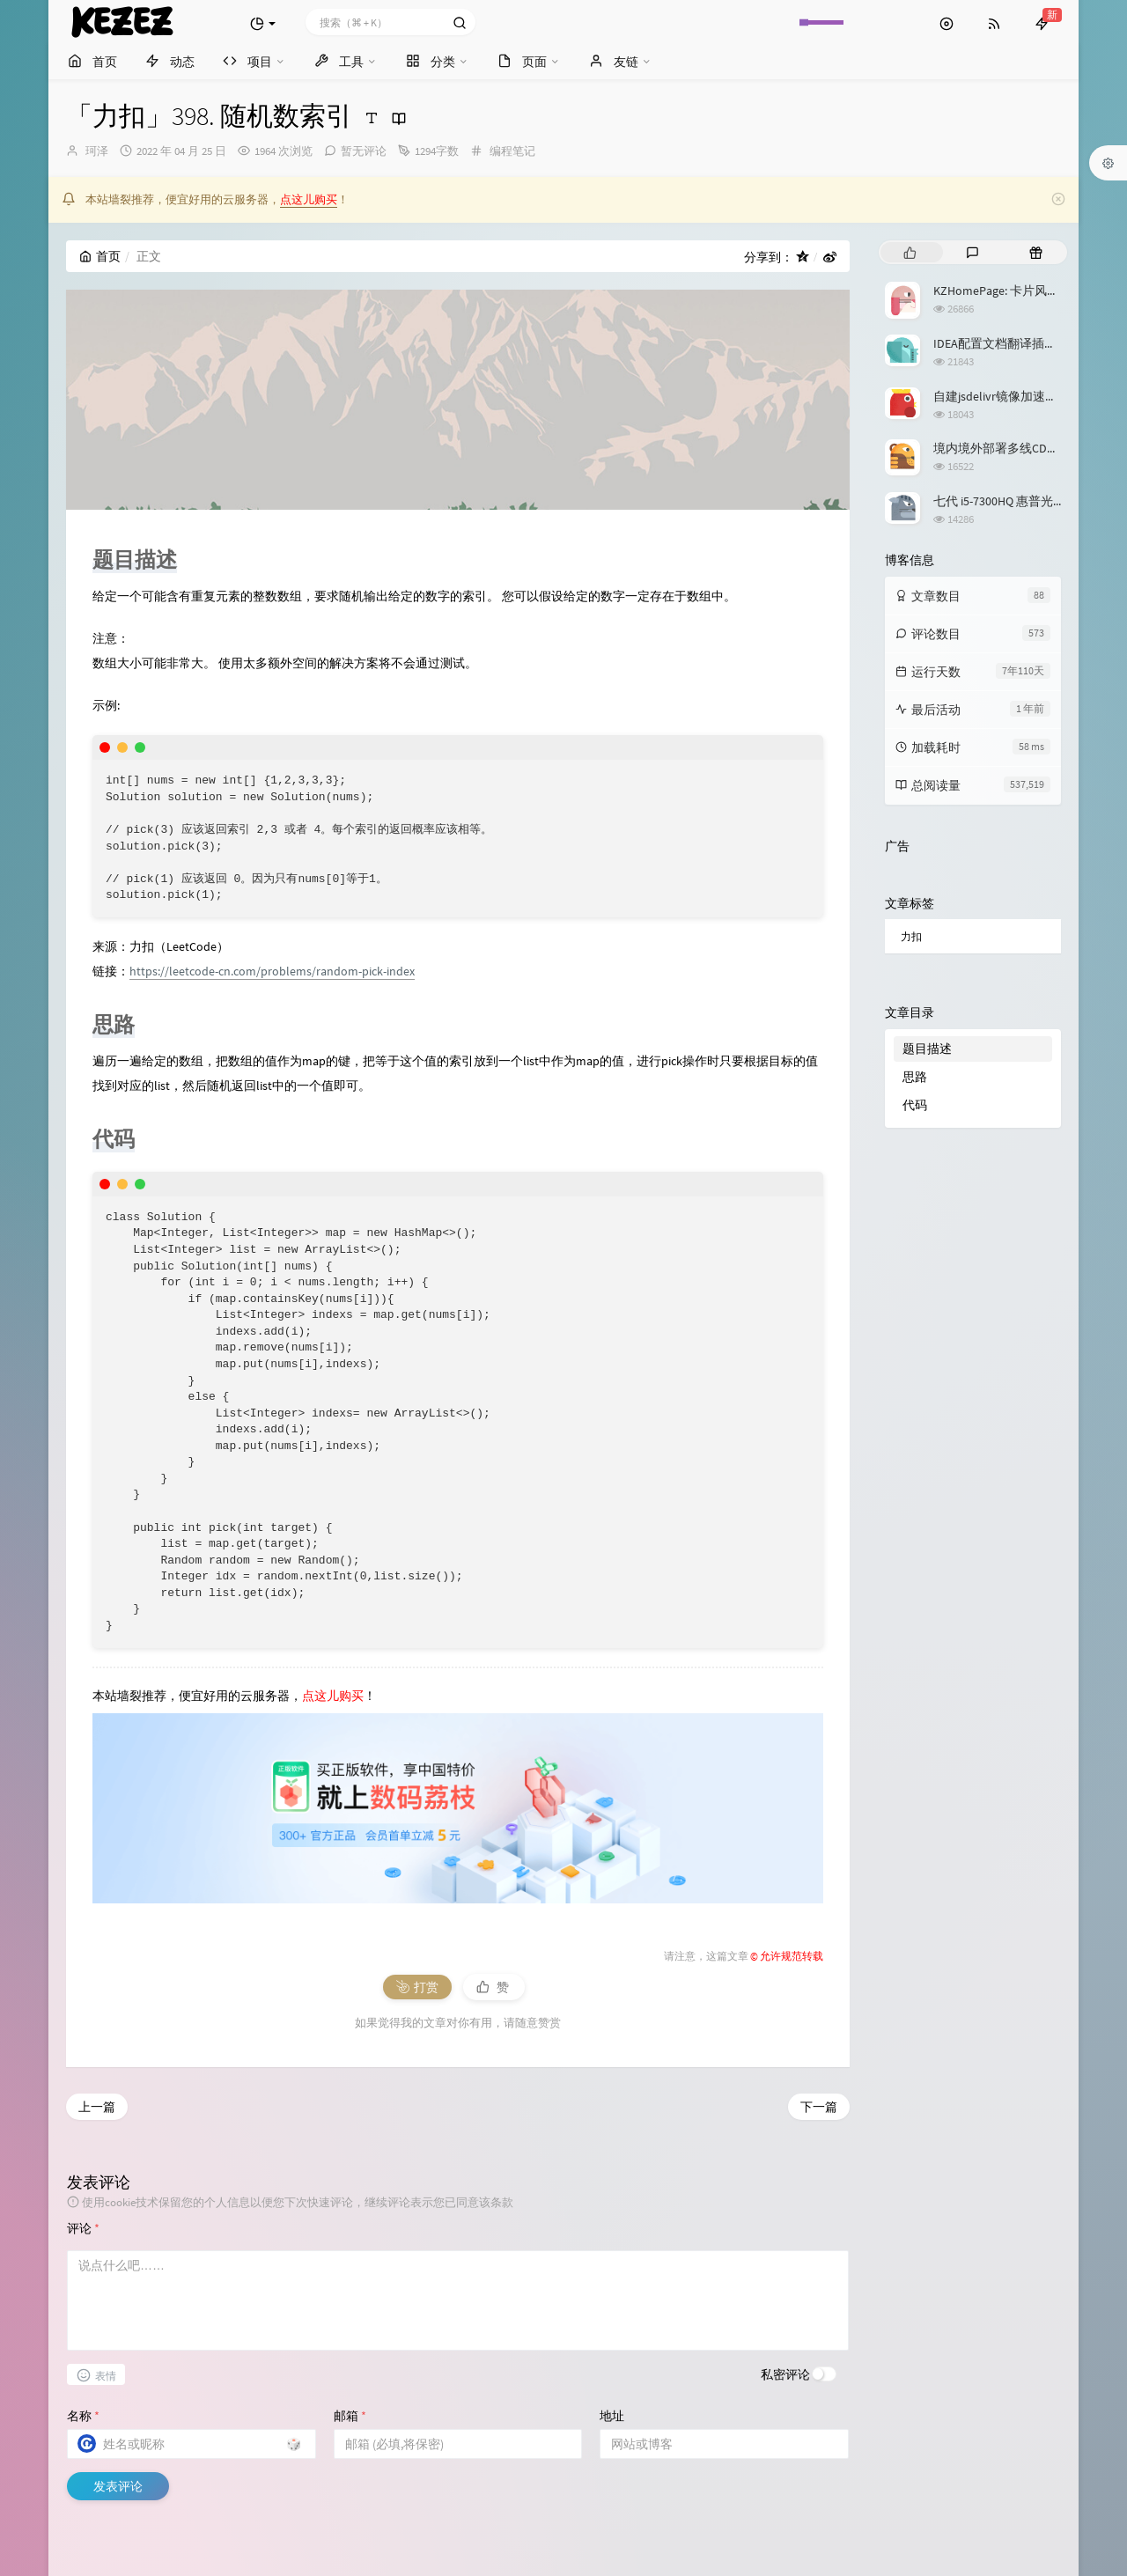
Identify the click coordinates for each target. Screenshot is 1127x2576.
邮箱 (350, 2416)
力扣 (911, 936)
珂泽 (96, 151)
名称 (83, 2416)
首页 (100, 256)
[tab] (910, 252)
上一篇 (96, 2107)
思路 (914, 1077)
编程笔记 (512, 151)
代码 (914, 1105)
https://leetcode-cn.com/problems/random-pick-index (272, 971)
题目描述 (927, 1048)
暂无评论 (364, 151)
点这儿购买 (308, 199)
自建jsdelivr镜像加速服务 (1001, 396)
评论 (83, 2228)
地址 (612, 2416)
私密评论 (785, 2374)
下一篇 (818, 2107)
